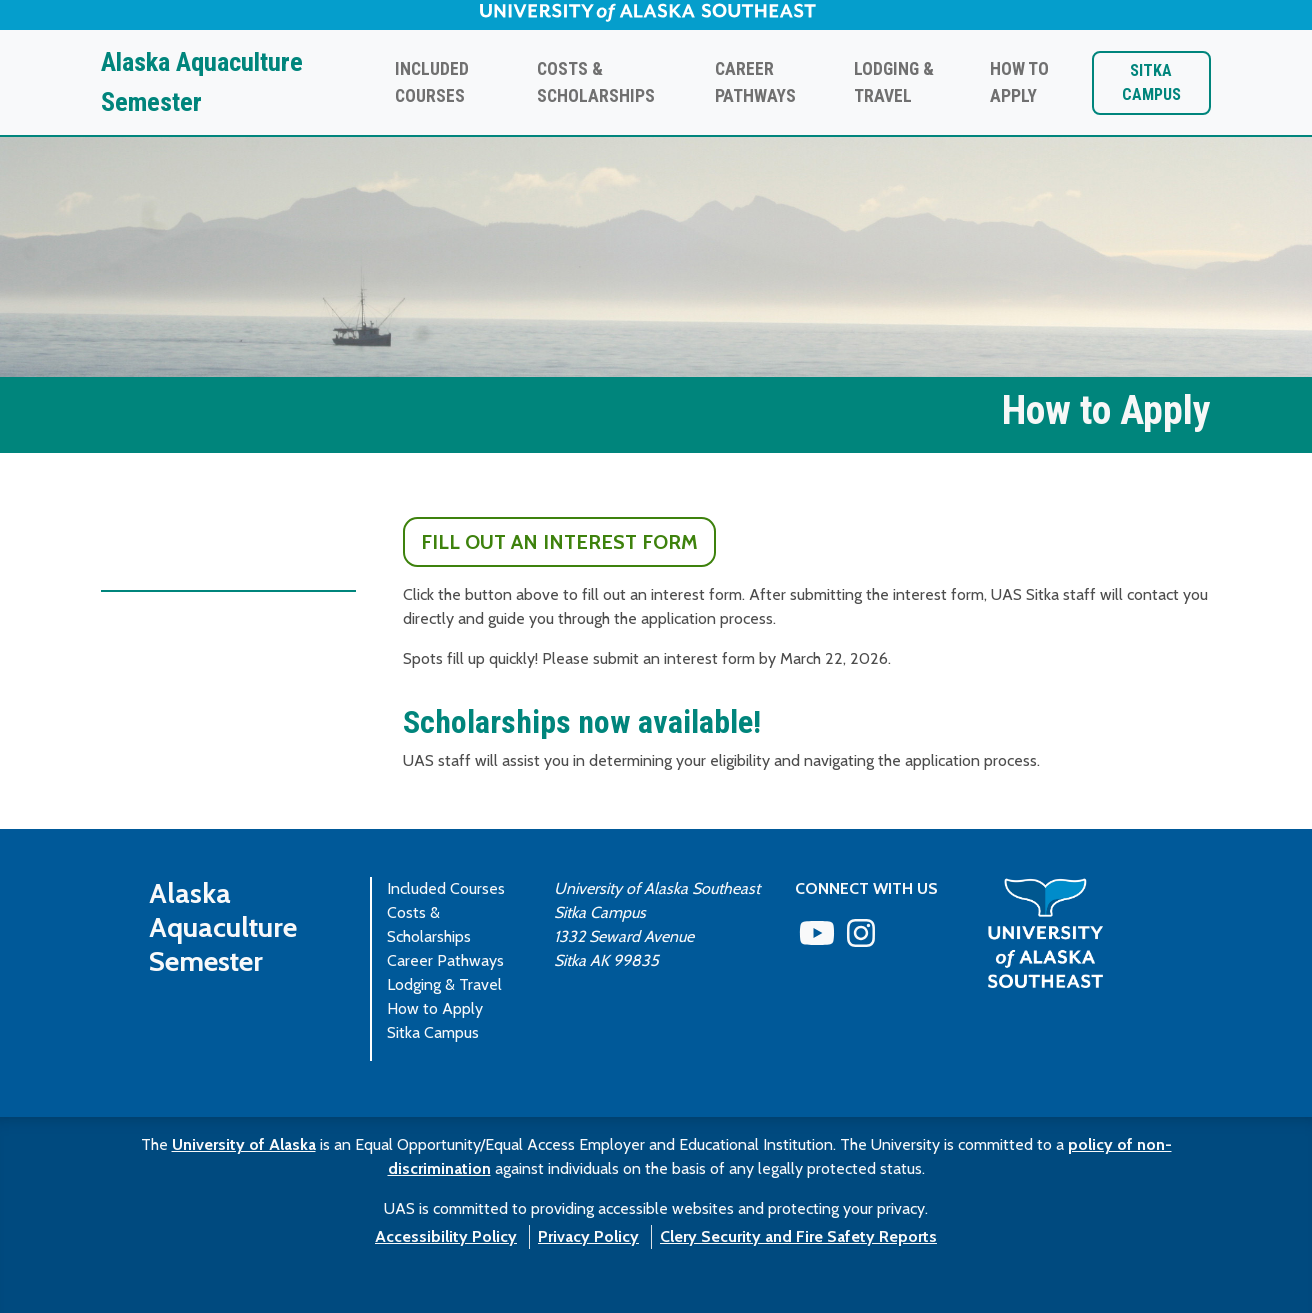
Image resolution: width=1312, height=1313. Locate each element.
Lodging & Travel (894, 82)
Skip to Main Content (84, 19)
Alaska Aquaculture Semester (202, 82)
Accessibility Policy (446, 1236)
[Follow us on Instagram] (861, 939)
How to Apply (1019, 82)
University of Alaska (244, 1144)
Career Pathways (755, 82)
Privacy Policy (588, 1236)
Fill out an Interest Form (559, 542)
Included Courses (432, 82)
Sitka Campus (1151, 82)
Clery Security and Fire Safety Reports (798, 1236)
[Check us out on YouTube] (817, 939)
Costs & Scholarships (596, 82)
